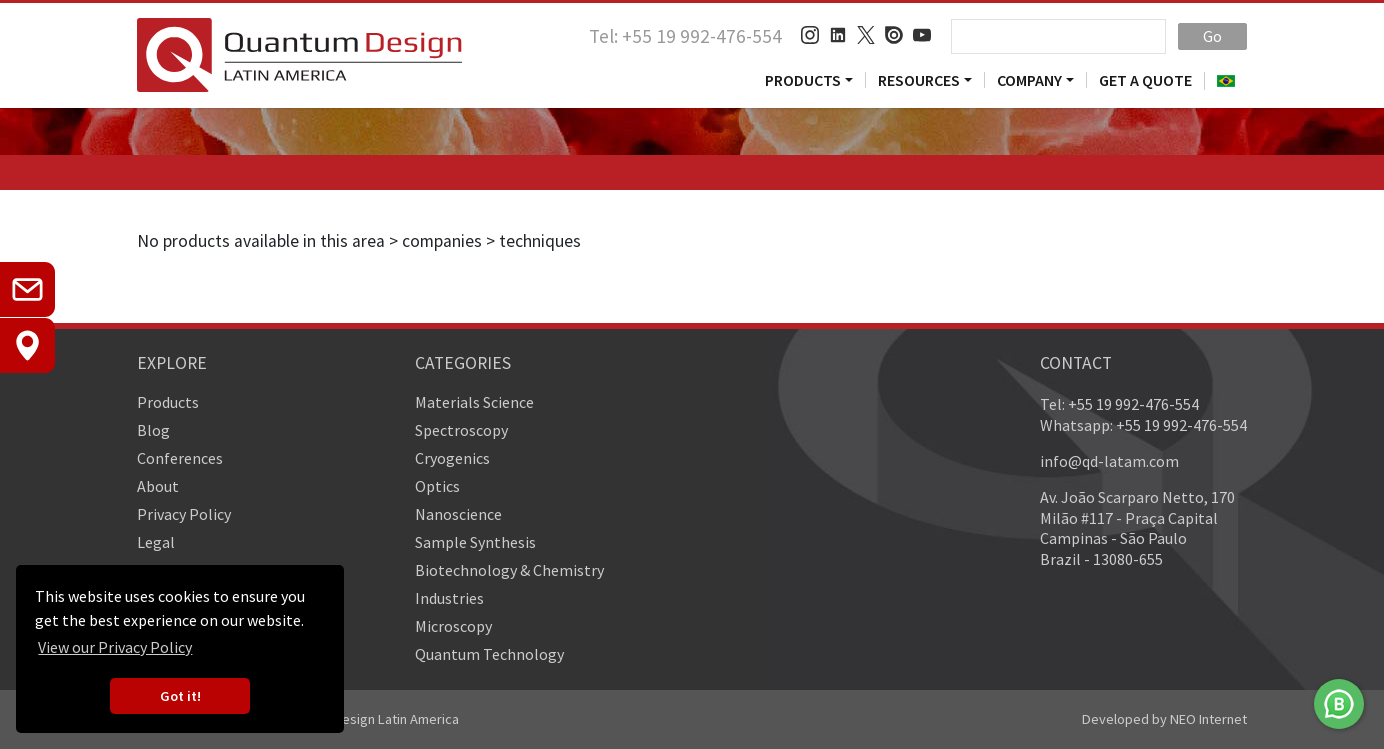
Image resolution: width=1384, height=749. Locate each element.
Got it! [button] (180, 696)
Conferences (180, 458)
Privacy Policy (184, 514)
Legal (156, 542)
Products (803, 80)
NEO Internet (1208, 719)
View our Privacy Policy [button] (115, 647)
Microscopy (453, 626)
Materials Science (474, 402)
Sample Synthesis (475, 542)
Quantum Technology (489, 654)
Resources (919, 80)
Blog (153, 430)
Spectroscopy (461, 430)
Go (1212, 36)
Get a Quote (1145, 80)
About (158, 486)
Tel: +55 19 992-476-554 (685, 36)
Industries (449, 598)
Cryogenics (452, 458)
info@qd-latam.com (1109, 461)
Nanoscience (458, 514)
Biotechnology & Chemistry (509, 570)
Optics (437, 486)
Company (1029, 80)
